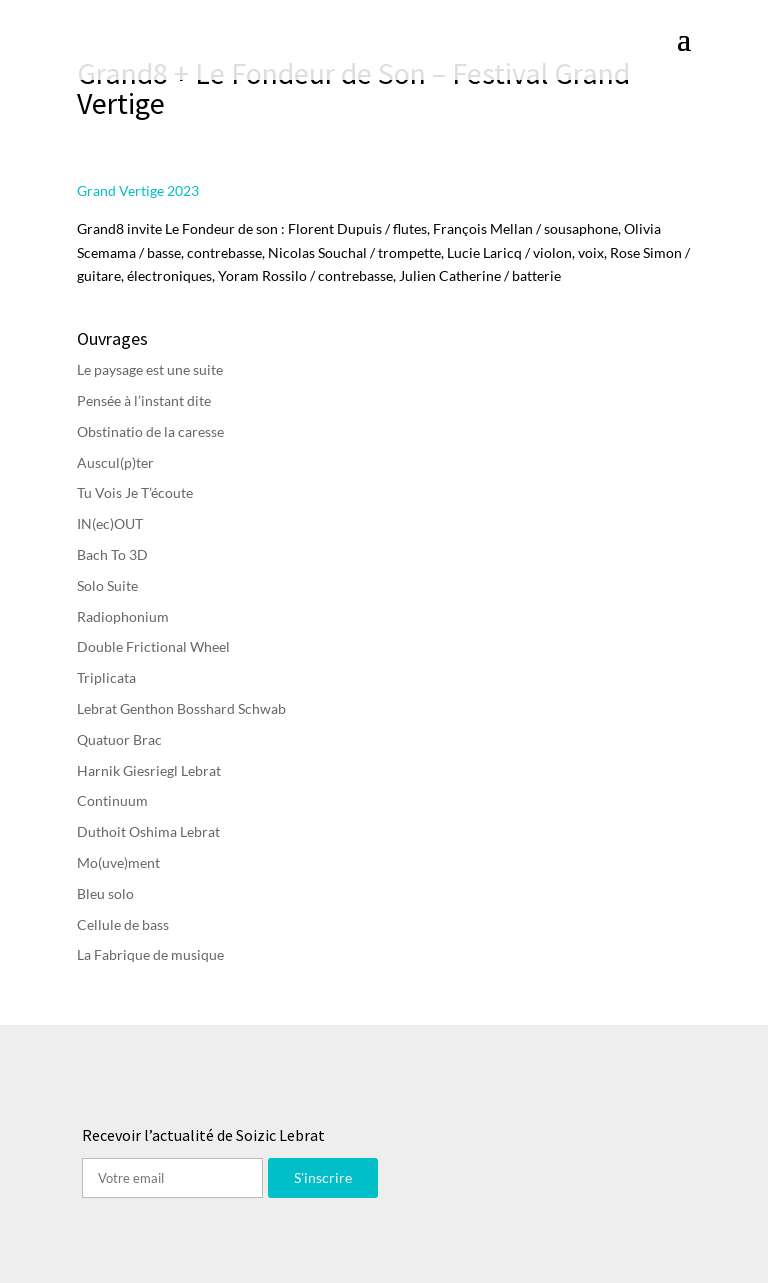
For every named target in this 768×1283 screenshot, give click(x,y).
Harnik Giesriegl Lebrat (149, 770)
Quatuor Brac (119, 739)
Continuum (112, 800)
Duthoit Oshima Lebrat (148, 831)
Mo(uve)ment (118, 862)
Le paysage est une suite (150, 369)
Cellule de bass (123, 924)
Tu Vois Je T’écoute (135, 492)
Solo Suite (107, 585)
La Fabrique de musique (150, 954)
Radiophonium (123, 616)
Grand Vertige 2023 (138, 190)
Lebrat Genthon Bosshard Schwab (181, 708)
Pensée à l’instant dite (144, 400)
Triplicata (106, 677)
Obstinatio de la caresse (150, 431)
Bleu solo (105, 893)
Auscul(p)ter (115, 462)
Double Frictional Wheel (153, 646)
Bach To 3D (112, 554)
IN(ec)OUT (110, 523)
